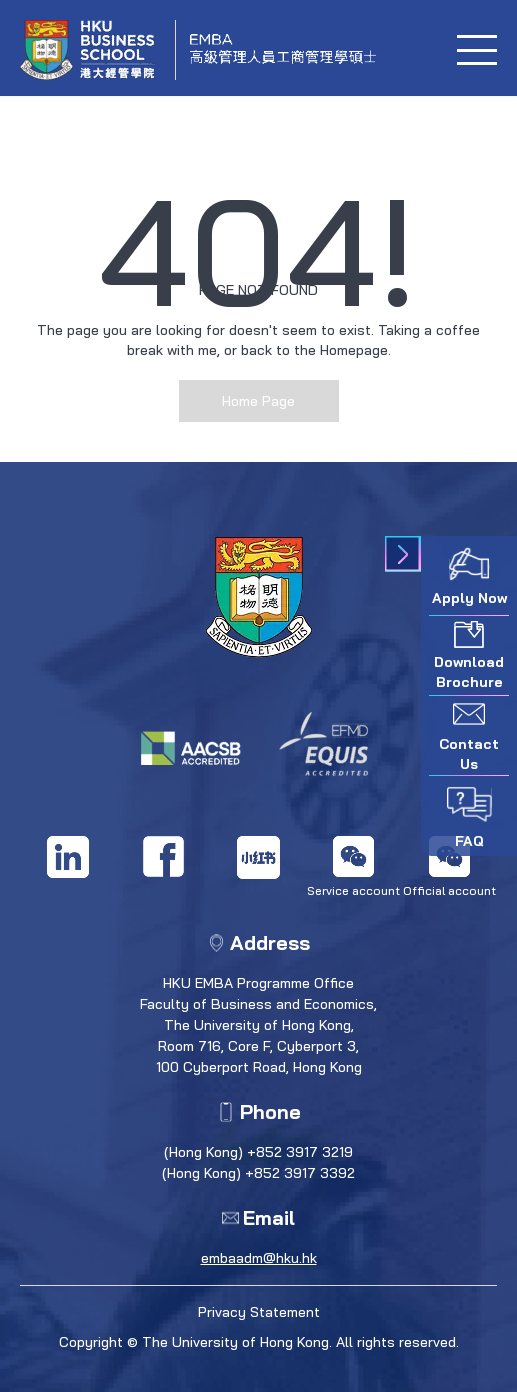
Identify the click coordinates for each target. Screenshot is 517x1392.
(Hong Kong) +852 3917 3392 (258, 1173)
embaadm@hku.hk (259, 1258)
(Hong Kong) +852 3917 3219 (258, 1152)
